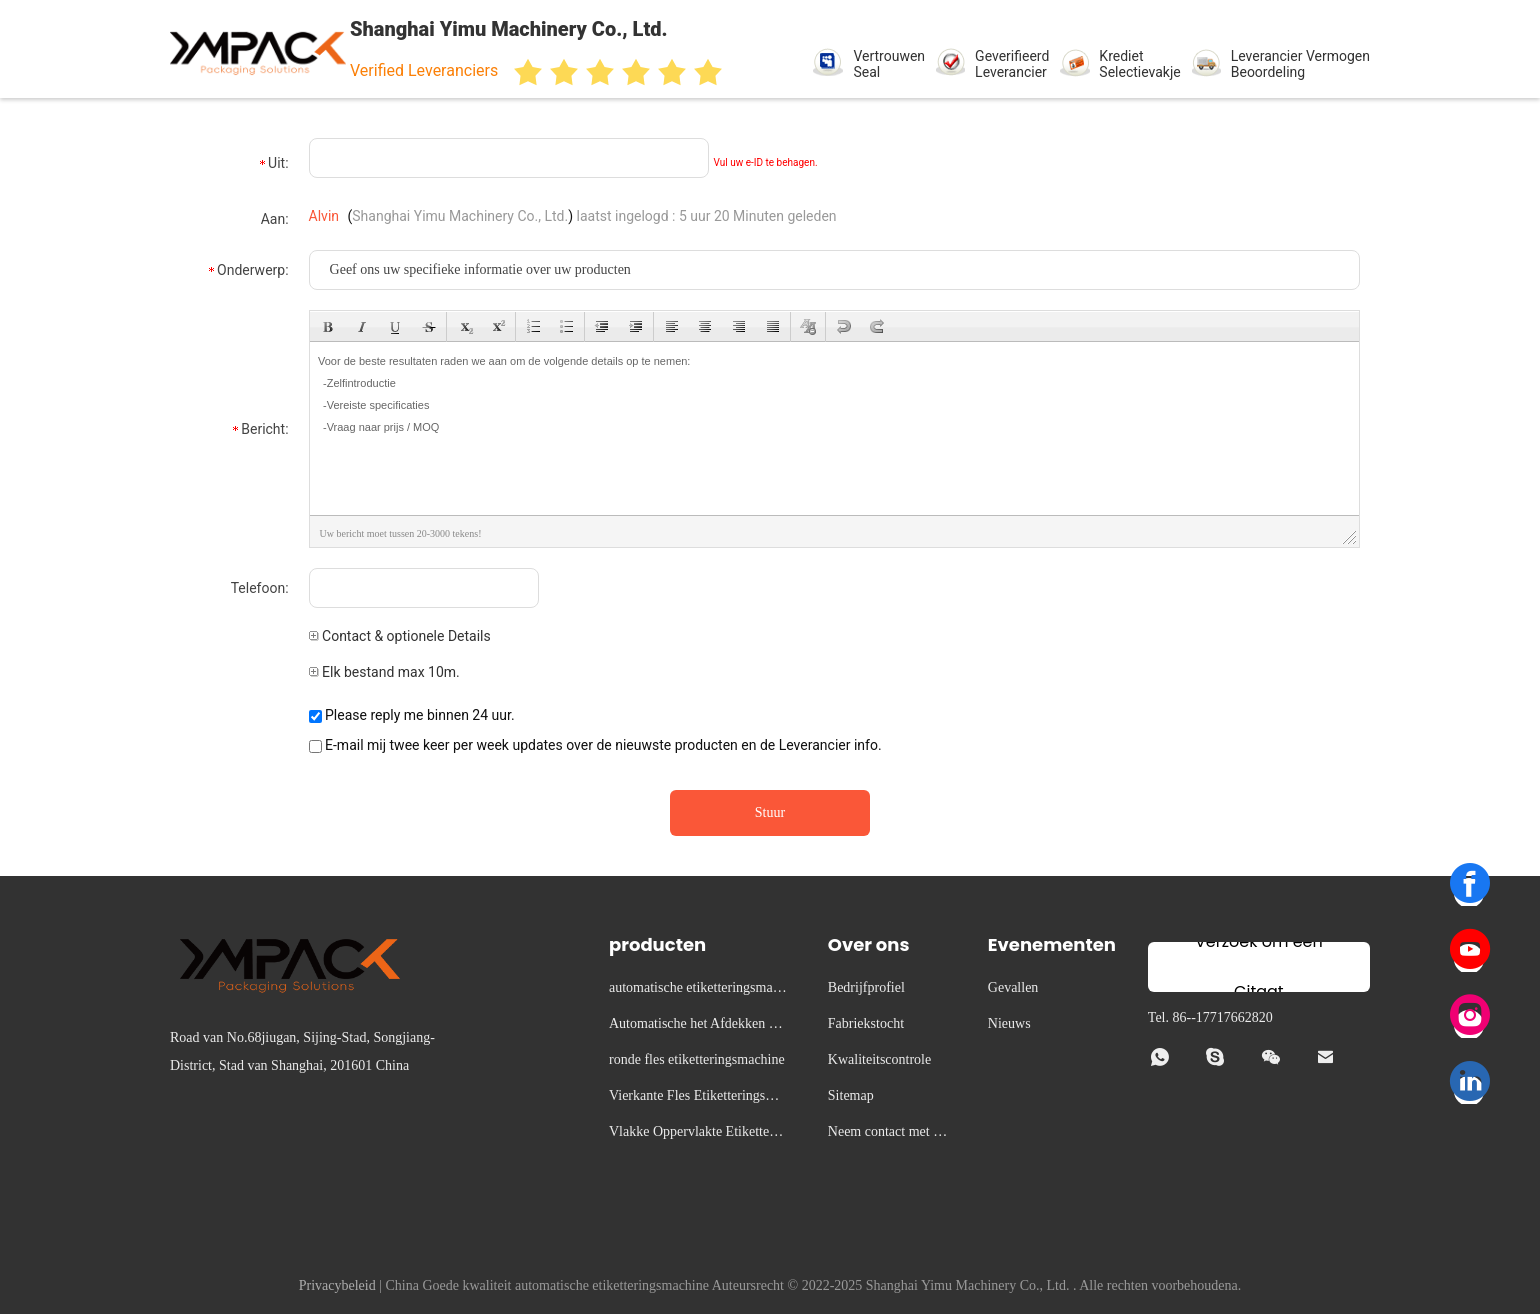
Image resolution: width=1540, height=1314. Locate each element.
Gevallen (1013, 987)
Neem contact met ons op (887, 1134)
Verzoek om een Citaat (1259, 967)
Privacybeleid (337, 1285)
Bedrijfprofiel (866, 987)
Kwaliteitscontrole (879, 1059)
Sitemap (851, 1095)
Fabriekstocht (866, 1023)
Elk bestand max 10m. (384, 672)
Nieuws (1009, 1023)
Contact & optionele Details (400, 636)
